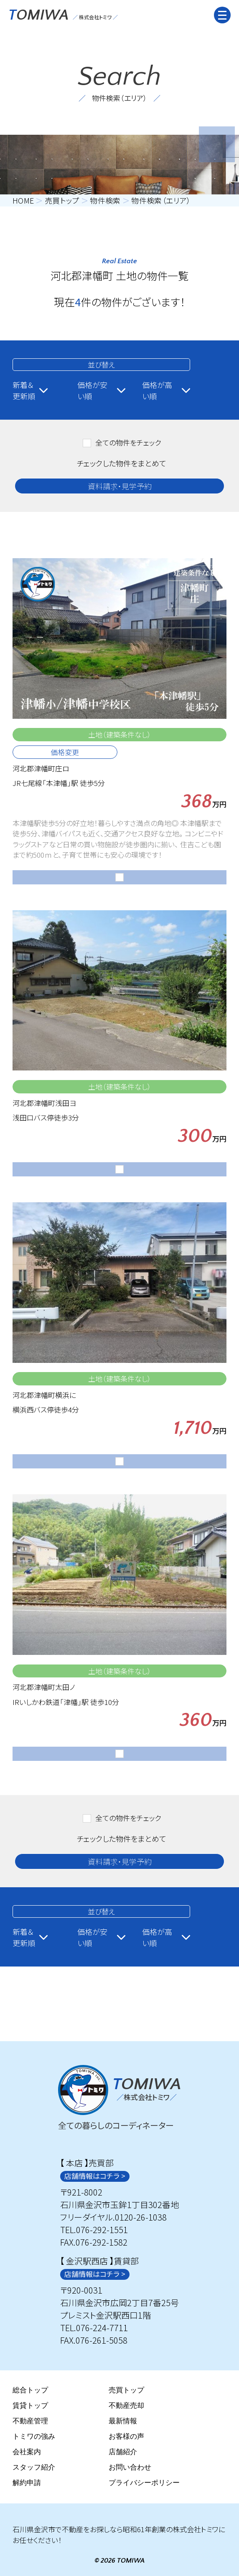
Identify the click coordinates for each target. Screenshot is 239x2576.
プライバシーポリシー (144, 2483)
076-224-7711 (102, 2328)
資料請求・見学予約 (120, 486)
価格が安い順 (101, 390)
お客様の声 (126, 2436)
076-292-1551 (102, 2229)
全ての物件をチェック (128, 442)
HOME (23, 200)
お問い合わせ (130, 2467)
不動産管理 (30, 2421)
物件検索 (105, 200)
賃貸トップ (30, 2406)
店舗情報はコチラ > (94, 2176)
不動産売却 (126, 2406)
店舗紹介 (123, 2452)
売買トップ (62, 200)
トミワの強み (34, 2436)
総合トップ (30, 2390)
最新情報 (123, 2421)
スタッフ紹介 (34, 2467)
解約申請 (27, 2483)
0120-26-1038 (141, 2217)
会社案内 (27, 2452)
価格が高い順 (166, 390)
